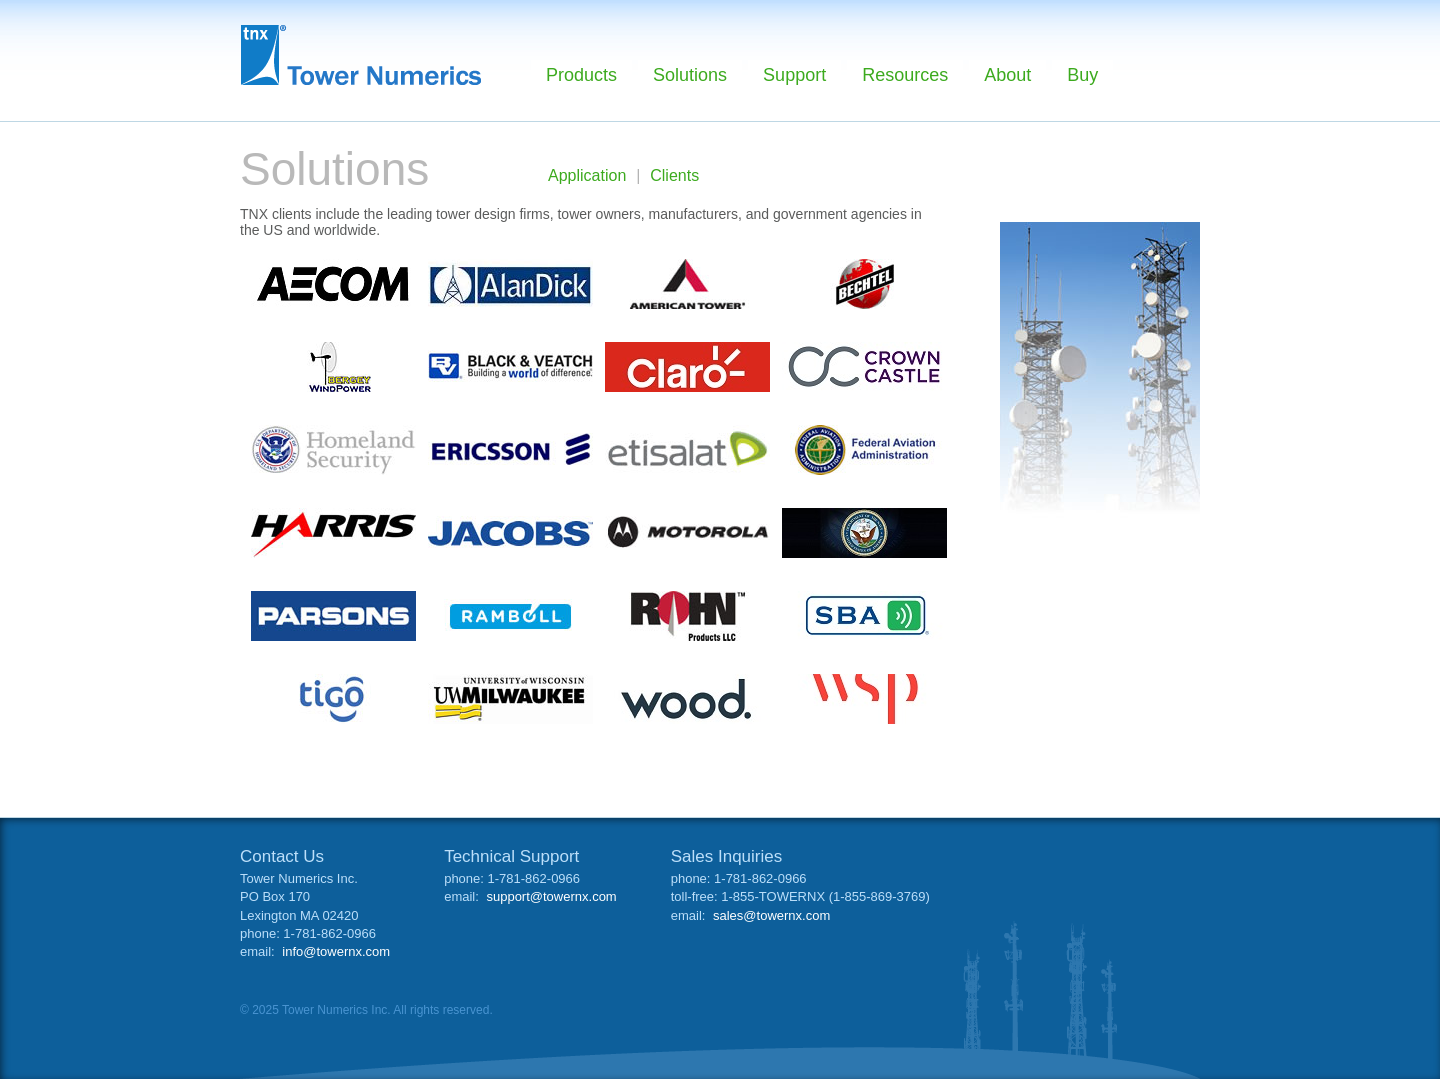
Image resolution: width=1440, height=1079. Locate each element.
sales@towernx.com (771, 915)
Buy (1082, 75)
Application (587, 175)
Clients (674, 175)
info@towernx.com (336, 951)
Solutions (690, 75)
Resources (905, 75)
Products (581, 75)
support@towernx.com (551, 896)
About (1007, 75)
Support (794, 75)
